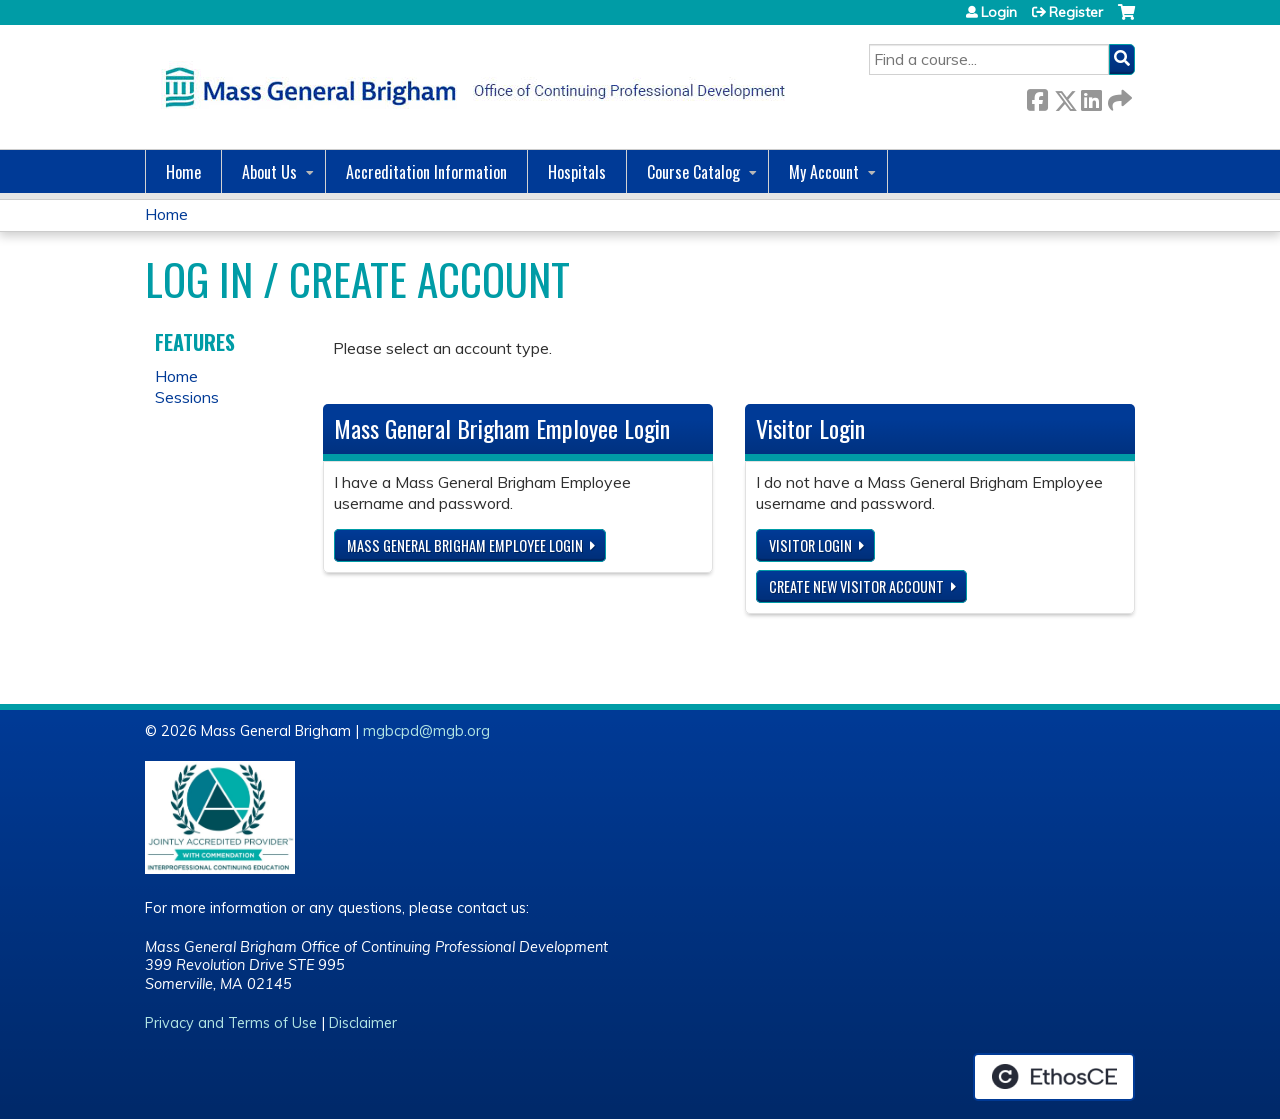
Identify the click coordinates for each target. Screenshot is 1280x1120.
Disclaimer (363, 1023)
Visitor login (810, 545)
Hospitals (577, 172)
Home (183, 172)
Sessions (187, 397)
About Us (269, 172)
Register (1076, 12)
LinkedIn (1091, 96)
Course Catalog (693, 172)
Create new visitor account (856, 586)
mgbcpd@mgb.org (426, 731)
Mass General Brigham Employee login (465, 545)
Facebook (1037, 96)
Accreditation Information (426, 172)
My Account (824, 172)
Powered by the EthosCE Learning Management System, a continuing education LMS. (1054, 1077)
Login (999, 12)
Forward (1118, 96)
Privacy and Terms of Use (231, 1023)
